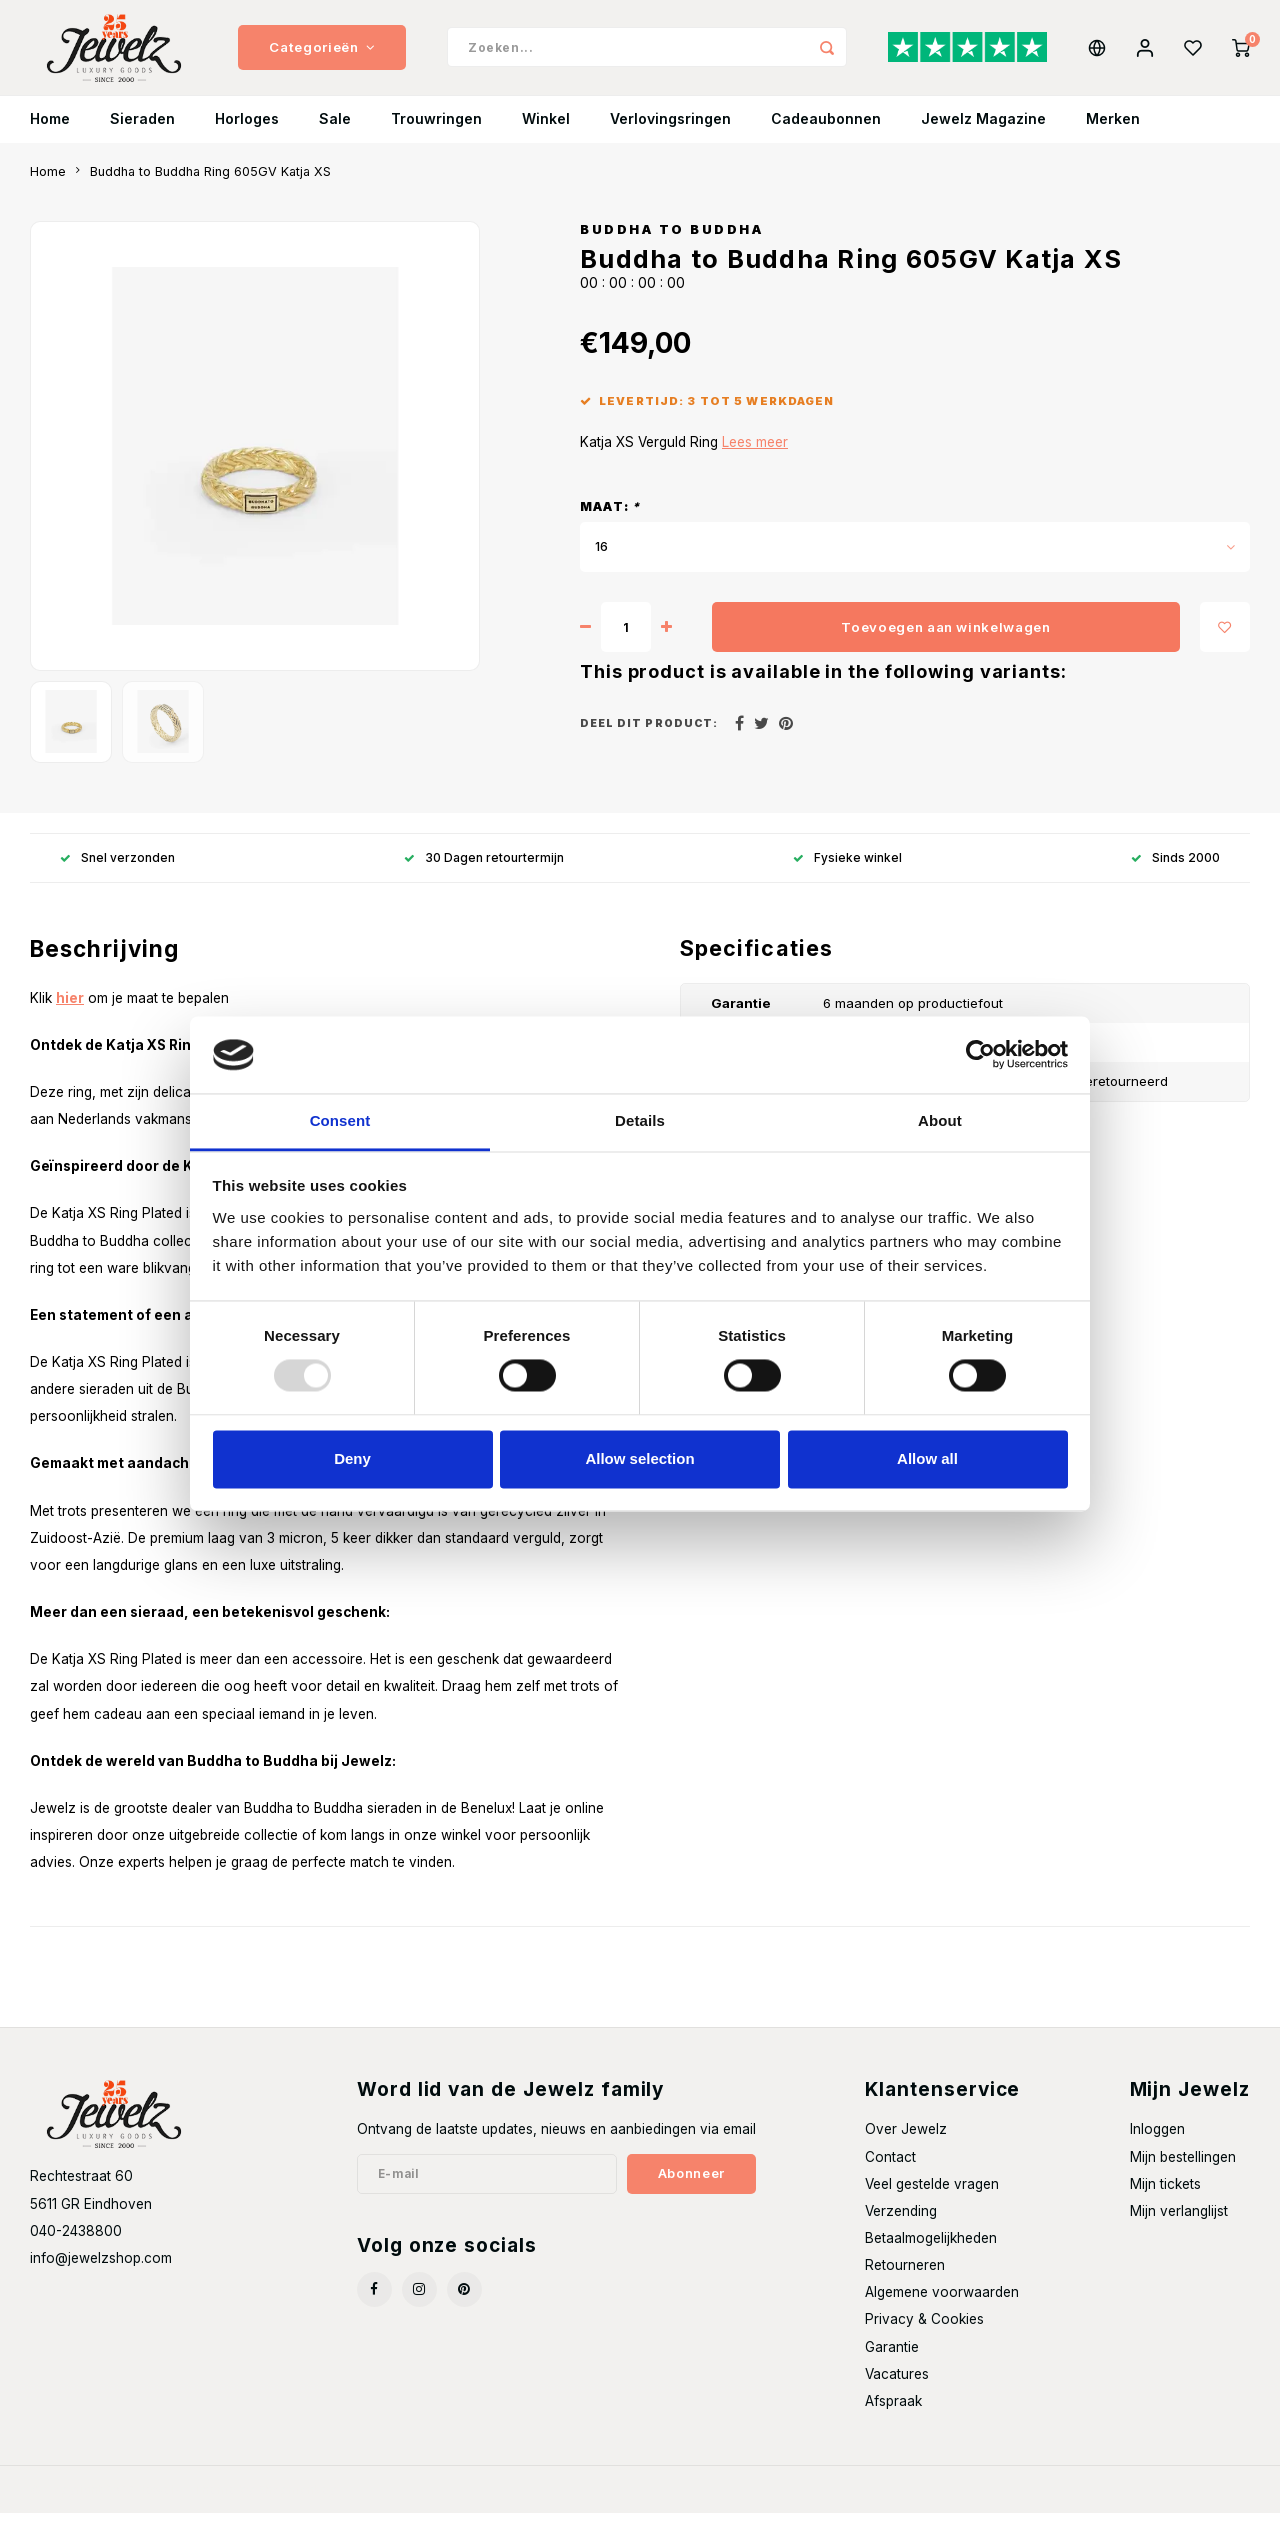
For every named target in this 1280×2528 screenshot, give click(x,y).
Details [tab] (640, 1120)
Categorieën (322, 55)
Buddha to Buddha (671, 244)
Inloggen (1157, 2145)
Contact (890, 2172)
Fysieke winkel (847, 872)
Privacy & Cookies (924, 2335)
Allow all (927, 1458)
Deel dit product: (649, 739)
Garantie (892, 2362)
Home (50, 134)
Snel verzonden (117, 872)
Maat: (610, 522)
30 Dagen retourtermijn (484, 872)
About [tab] (940, 1120)
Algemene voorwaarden (942, 2308)
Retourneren (905, 2281)
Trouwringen (436, 134)
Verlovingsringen (670, 134)
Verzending (901, 2226)
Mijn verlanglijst (1179, 2226)
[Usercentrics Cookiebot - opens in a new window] (980, 1055)
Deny (352, 1458)
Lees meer (755, 458)
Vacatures (897, 2389)
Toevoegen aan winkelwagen (946, 642)
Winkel (546, 134)
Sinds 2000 (1175, 872)
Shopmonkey (296, 2504)
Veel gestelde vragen (932, 2199)
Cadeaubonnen (826, 134)
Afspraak (893, 2416)
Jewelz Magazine (983, 134)
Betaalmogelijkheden (931, 2253)
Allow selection (639, 1458)
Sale (335, 134)
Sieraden (142, 134)
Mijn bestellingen (1183, 2172)
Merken (1113, 134)
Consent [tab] (340, 1120)
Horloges (247, 134)
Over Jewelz (906, 2145)
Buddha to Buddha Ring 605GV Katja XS (210, 186)
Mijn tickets (1165, 2199)
